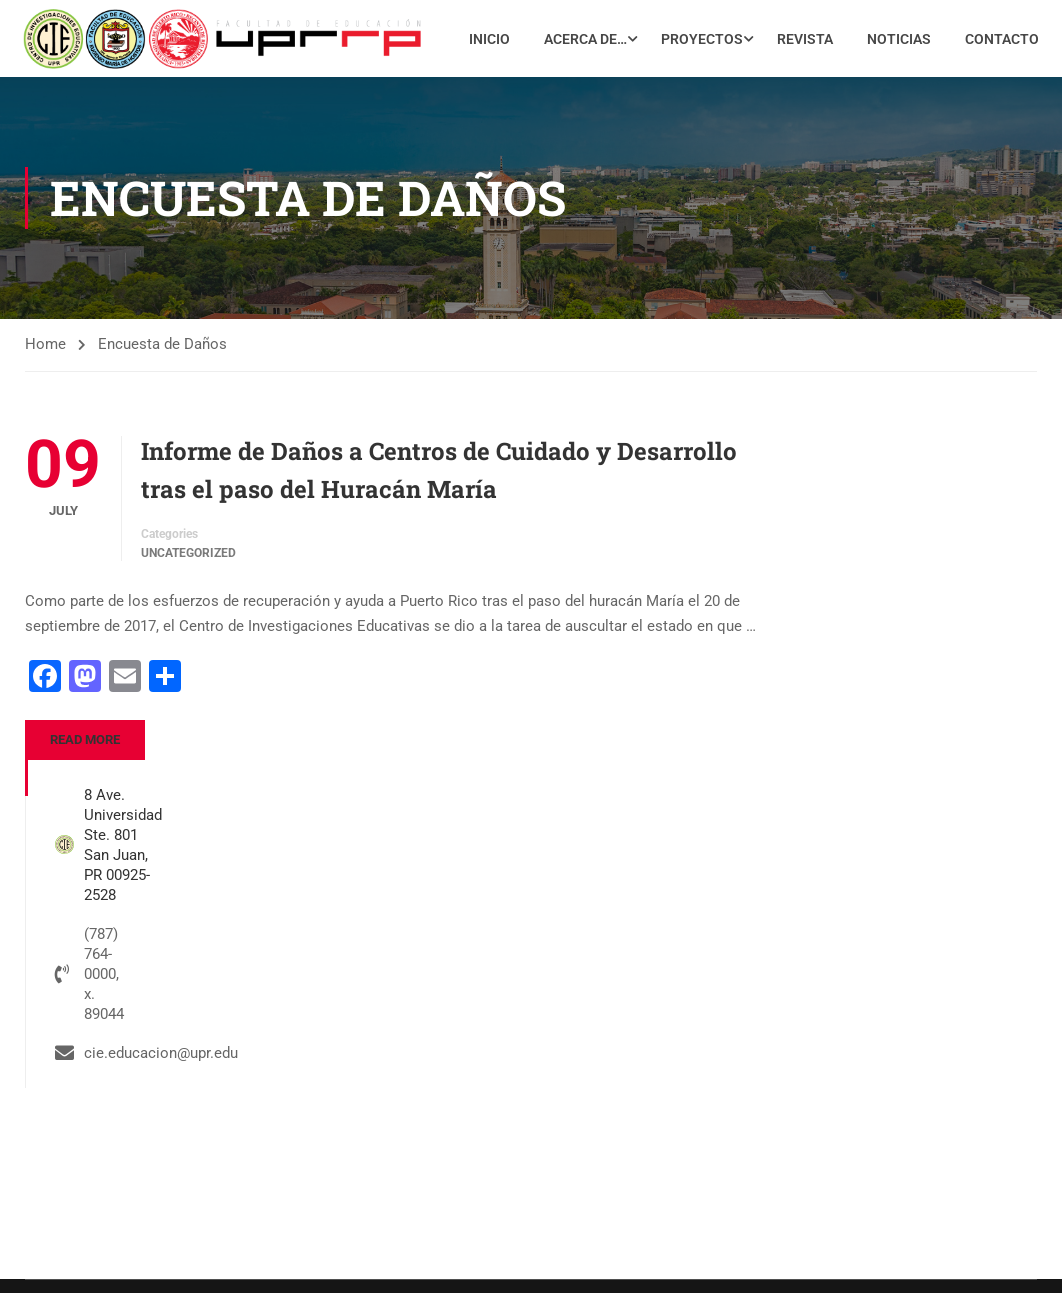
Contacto (1000, 95)
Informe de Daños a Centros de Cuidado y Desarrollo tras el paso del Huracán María (439, 523)
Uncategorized (188, 607)
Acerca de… (676, 35)
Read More (85, 792)
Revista (896, 35)
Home (45, 397)
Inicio (580, 35)
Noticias (990, 35)
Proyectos (793, 35)
